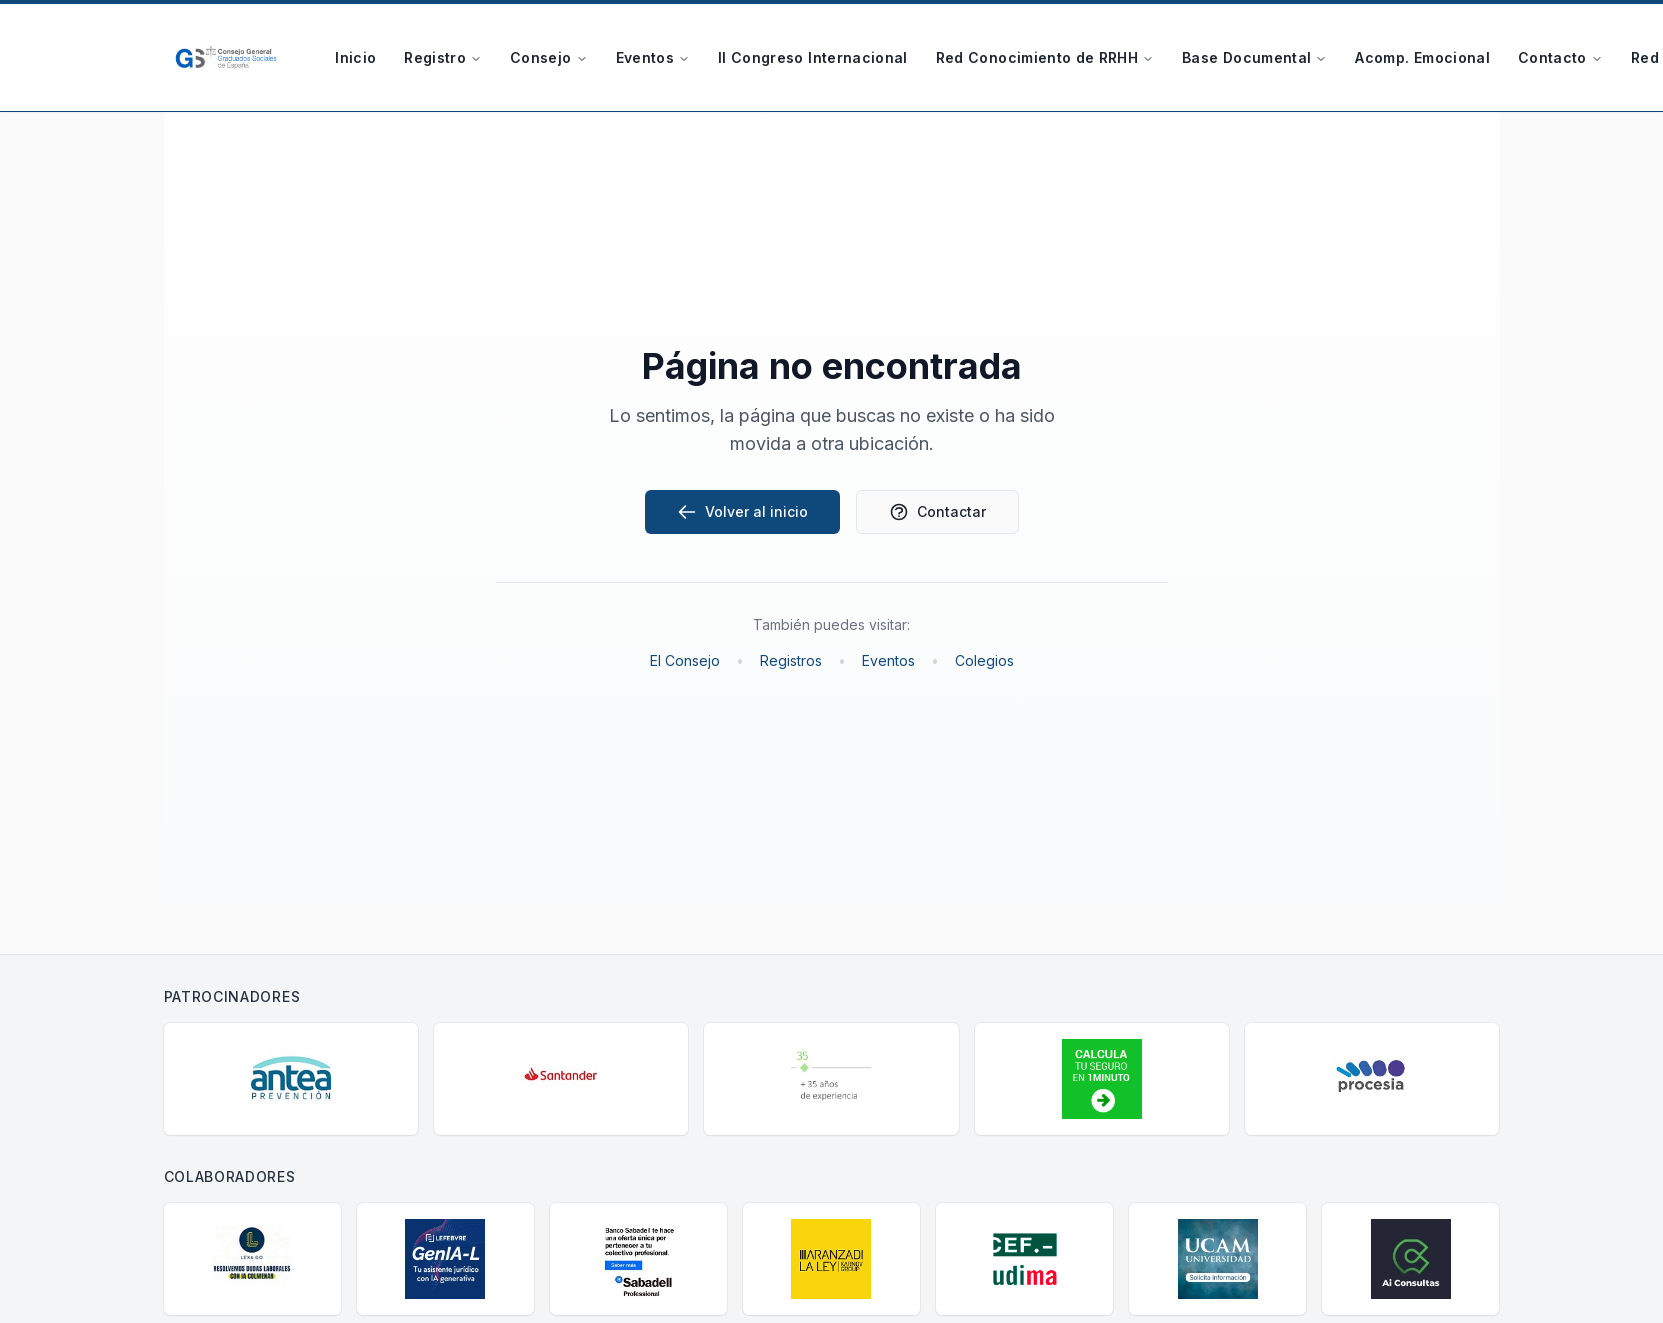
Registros (791, 660)
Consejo (548, 57)
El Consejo (685, 660)
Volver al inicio (742, 512)
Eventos (653, 57)
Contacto (1560, 57)
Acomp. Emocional (1422, 57)
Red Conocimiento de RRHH (1045, 57)
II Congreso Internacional (813, 57)
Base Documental (1254, 57)
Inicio (355, 57)
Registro (443, 57)
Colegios (984, 660)
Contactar (937, 512)
